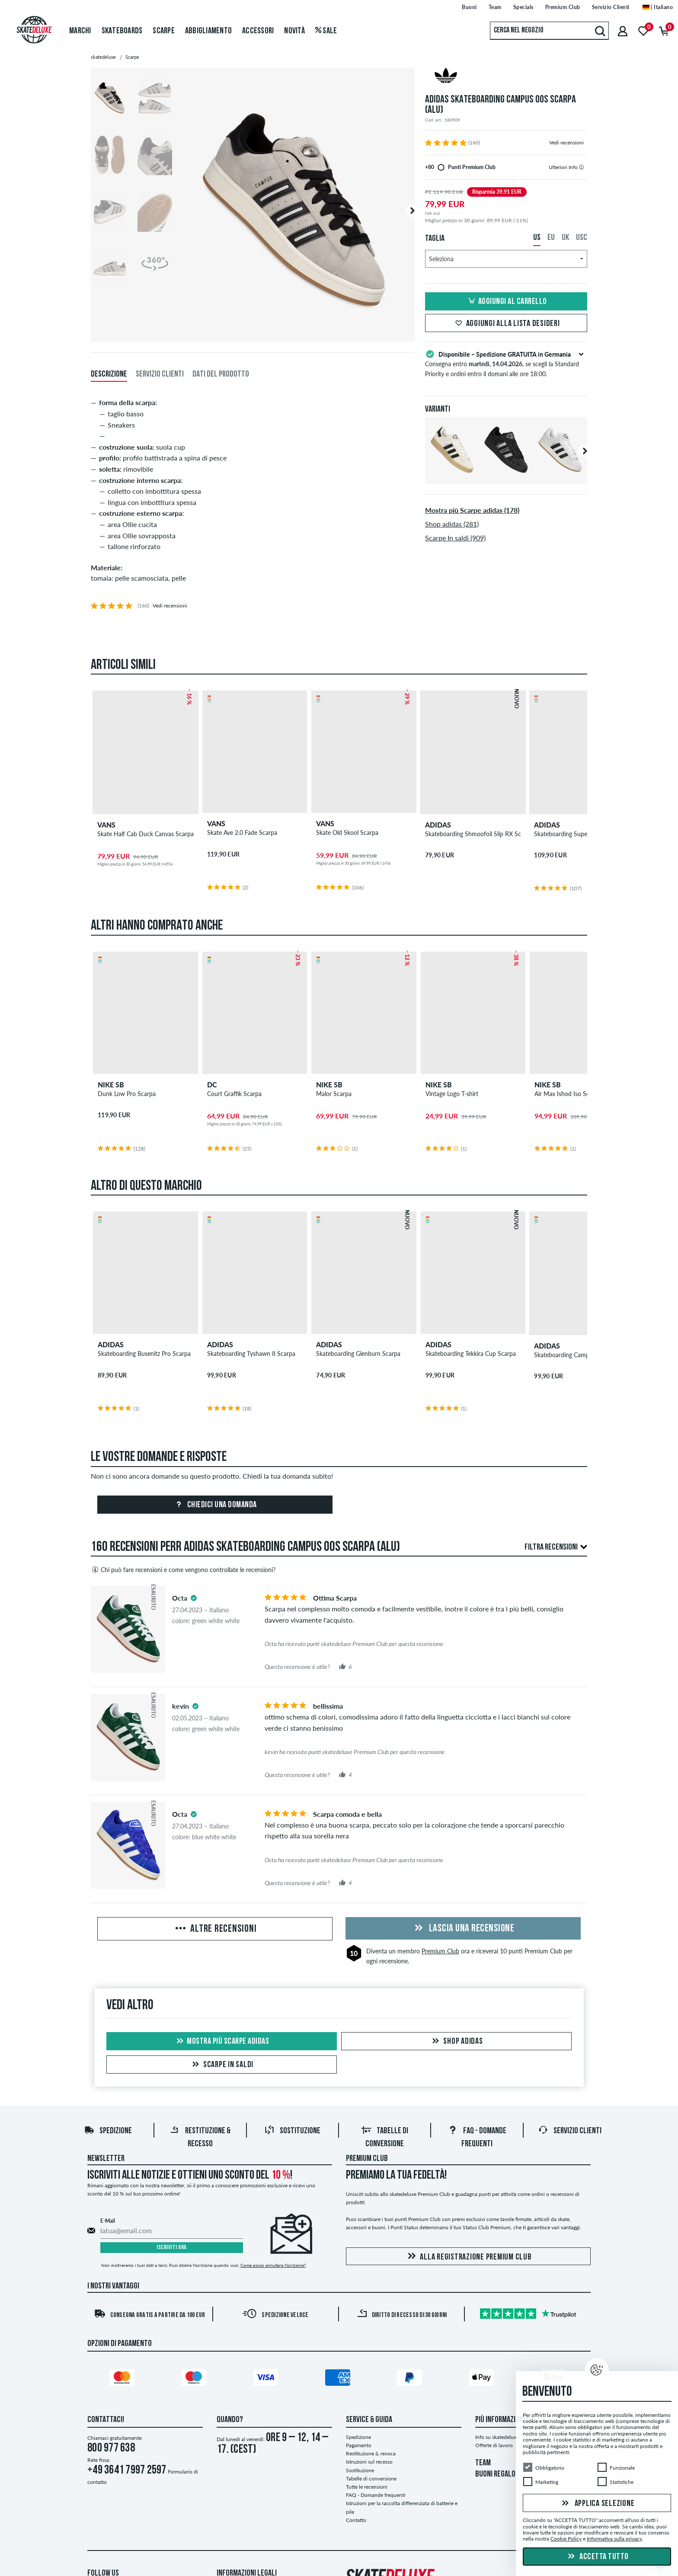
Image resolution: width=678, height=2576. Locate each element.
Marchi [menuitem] (80, 31)
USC (581, 237)
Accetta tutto (597, 2557)
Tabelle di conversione (371, 2479)
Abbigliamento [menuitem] (208, 31)
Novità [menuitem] (294, 31)
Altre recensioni (215, 1930)
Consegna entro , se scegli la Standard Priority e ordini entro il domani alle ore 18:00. (506, 363)
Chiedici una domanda (215, 1506)
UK (565, 237)
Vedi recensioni (566, 142)
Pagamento (358, 2446)
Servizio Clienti (569, 2132)
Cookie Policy (566, 2539)
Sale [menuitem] (326, 31)
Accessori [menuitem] (258, 31)
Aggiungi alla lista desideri (506, 324)
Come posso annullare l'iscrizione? (273, 2266)
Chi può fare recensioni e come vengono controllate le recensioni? (183, 1570)
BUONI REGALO (495, 2475)
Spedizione (108, 2132)
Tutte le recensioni (366, 2487)
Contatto (356, 2521)
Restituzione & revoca (371, 2454)
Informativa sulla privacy (614, 2539)
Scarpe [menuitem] (164, 31)
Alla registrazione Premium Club (468, 2258)
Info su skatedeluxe (497, 2438)
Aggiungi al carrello (506, 301)
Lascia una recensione (463, 1929)
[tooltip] (581, 167)
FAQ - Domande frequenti (375, 2496)
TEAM (483, 2464)
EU (551, 237)
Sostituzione (292, 2132)
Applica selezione (597, 2503)
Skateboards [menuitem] (122, 31)
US (536, 237)
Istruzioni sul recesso (369, 2463)
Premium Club (440, 1952)
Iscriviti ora (172, 2249)
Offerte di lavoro (494, 2446)
